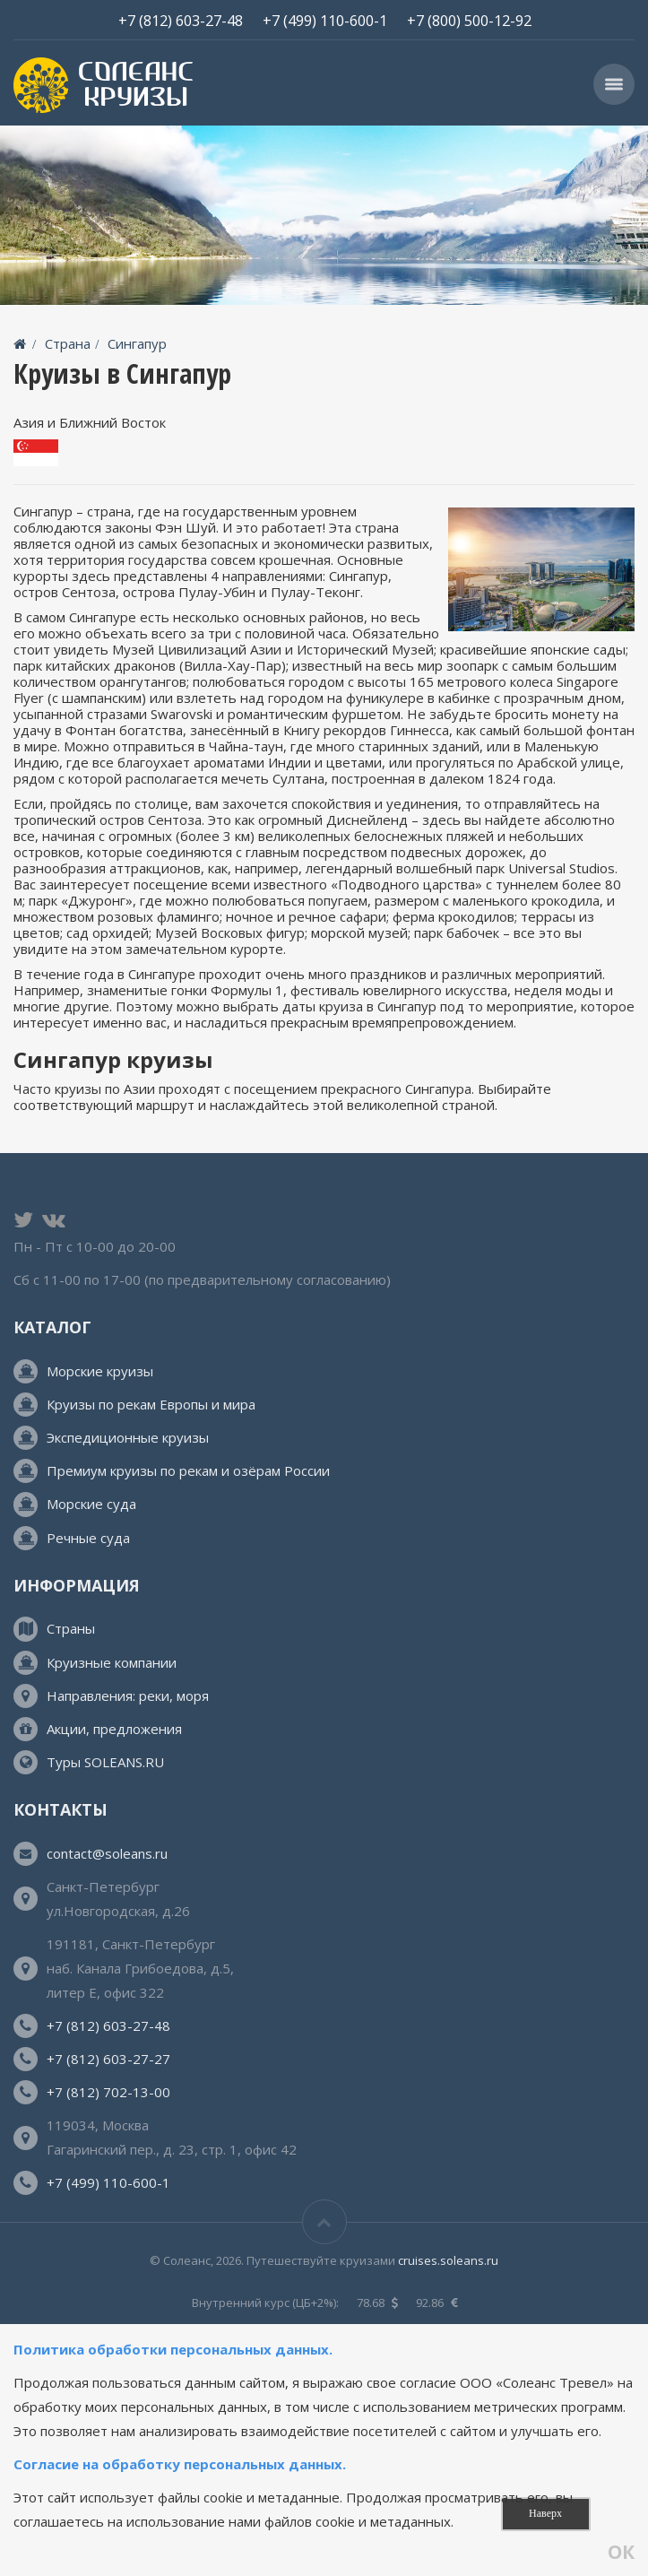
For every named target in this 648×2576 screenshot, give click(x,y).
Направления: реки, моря (128, 1695)
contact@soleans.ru (107, 1853)
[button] (614, 84)
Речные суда (88, 1538)
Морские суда (91, 1504)
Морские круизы (100, 1371)
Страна (68, 343)
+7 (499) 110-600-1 (325, 20)
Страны (71, 1628)
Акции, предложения (114, 1729)
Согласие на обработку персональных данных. (179, 2464)
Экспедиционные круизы (128, 1437)
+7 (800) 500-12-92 (469, 20)
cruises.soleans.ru (448, 2260)
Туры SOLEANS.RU (105, 1762)
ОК (621, 2553)
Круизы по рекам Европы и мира (151, 1404)
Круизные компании (112, 1662)
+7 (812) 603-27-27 (108, 2059)
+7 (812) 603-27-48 (180, 20)
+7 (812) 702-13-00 (108, 2092)
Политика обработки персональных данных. (174, 2349)
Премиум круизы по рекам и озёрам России (188, 1470)
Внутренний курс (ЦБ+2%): (265, 2302)
